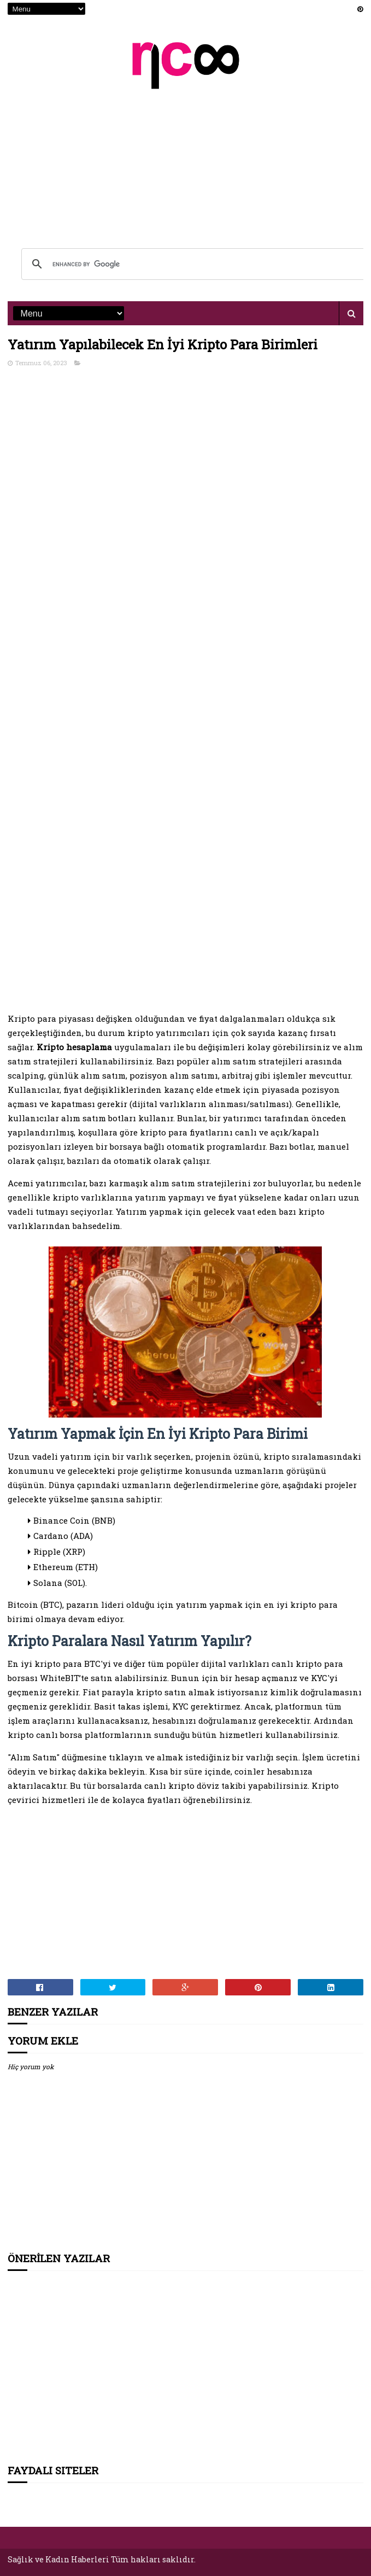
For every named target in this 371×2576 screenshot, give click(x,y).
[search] (193, 264)
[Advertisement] (186, 162)
